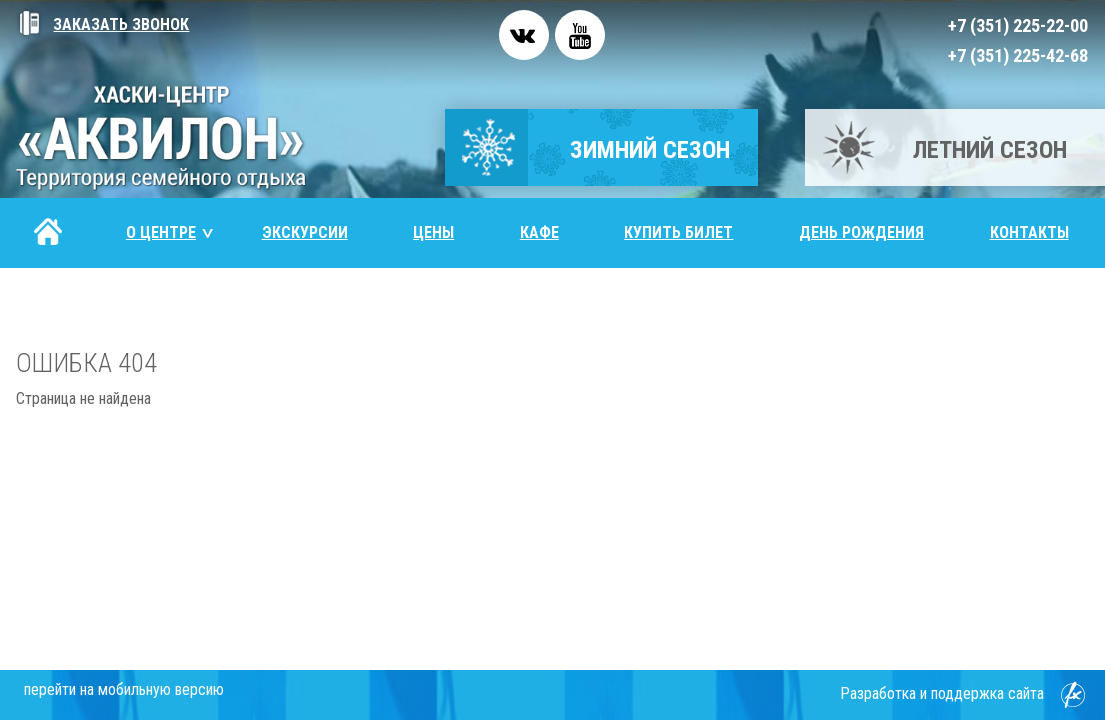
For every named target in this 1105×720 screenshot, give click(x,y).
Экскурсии (305, 232)
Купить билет (678, 232)
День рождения (861, 232)
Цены (433, 232)
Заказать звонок (102, 24)
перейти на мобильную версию (124, 689)
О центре (171, 232)
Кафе (539, 232)
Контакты (1029, 232)
